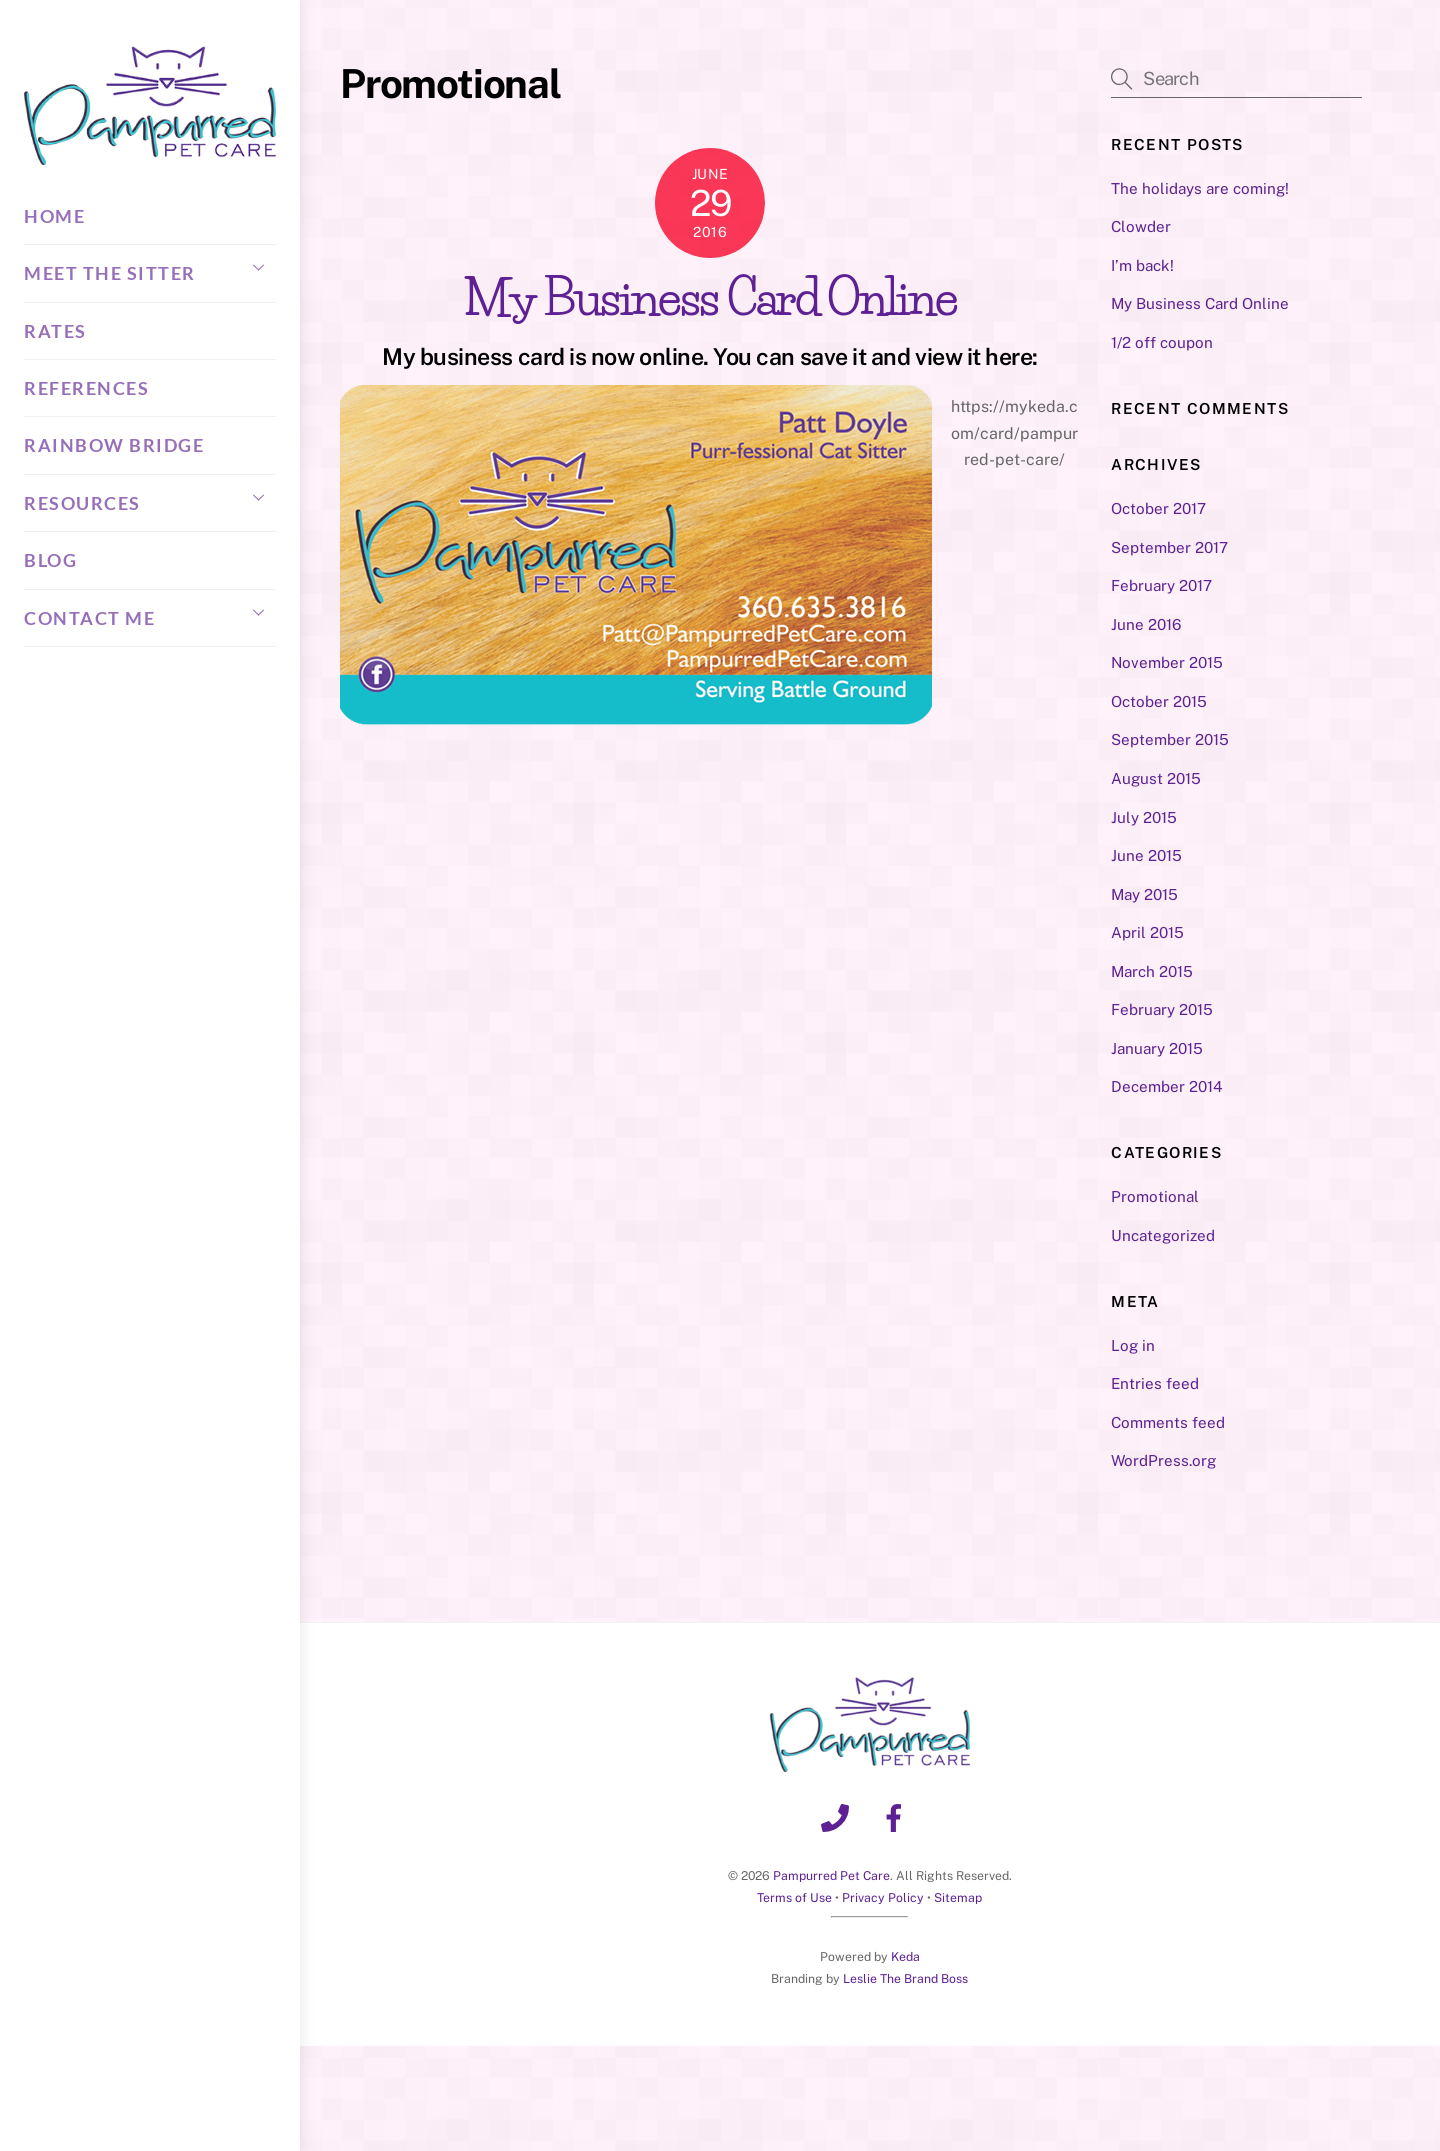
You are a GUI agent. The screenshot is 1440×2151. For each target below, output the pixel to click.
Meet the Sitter (150, 267)
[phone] (838, 1816)
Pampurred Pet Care (831, 1875)
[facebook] (897, 1816)
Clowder (1141, 226)
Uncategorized (1163, 1235)
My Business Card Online (710, 297)
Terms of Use (794, 1897)
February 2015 (1162, 1009)
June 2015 (1146, 855)
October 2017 (1158, 508)
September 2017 (1169, 547)
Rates (55, 331)
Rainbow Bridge (114, 445)
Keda (905, 1956)
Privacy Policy (883, 1897)
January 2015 (1157, 1048)
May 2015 (1144, 894)
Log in (1133, 1345)
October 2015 (1159, 701)
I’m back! (1142, 265)
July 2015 (1144, 817)
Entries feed (1155, 1383)
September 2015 (1170, 739)
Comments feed (1168, 1422)
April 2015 (1147, 932)
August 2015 (1156, 778)
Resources (150, 497)
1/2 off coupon (1162, 342)
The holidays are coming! (1200, 188)
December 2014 (1167, 1086)
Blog (50, 560)
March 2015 (1152, 971)
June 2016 (1146, 624)
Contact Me (150, 612)
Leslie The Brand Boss (905, 1978)
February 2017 (1161, 585)
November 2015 (1167, 662)
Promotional (1155, 1196)
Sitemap (958, 1897)
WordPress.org (1163, 1460)
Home (54, 216)
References (86, 388)
